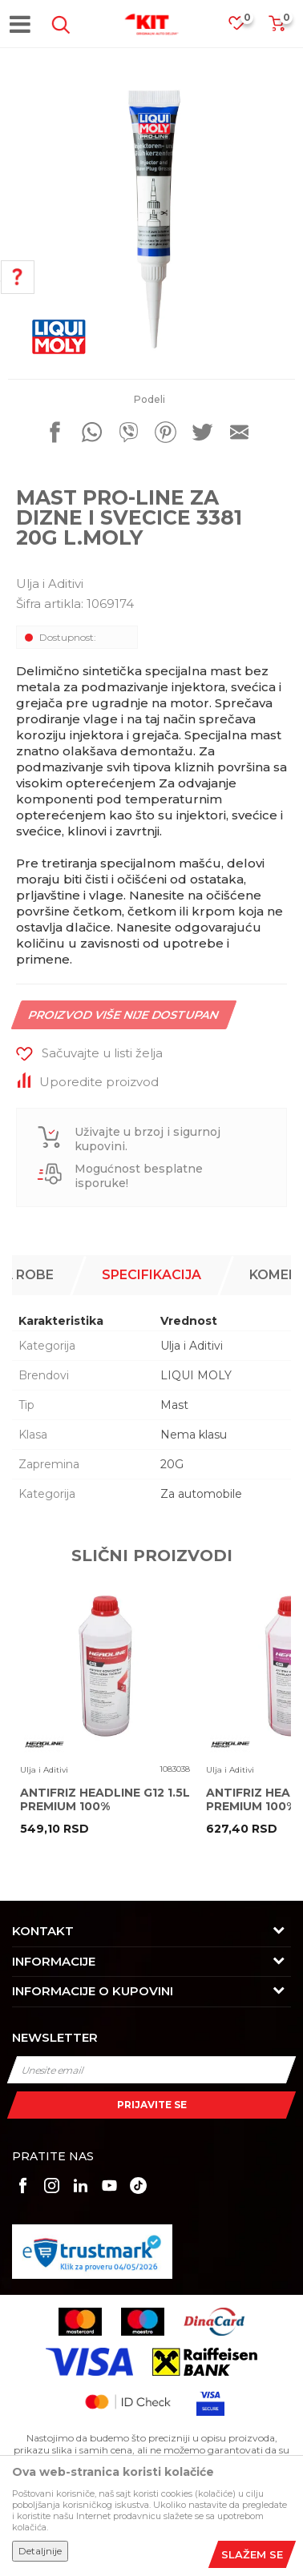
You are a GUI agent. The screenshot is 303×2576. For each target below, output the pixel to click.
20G (172, 1464)
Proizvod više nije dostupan (124, 1015)
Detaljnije (40, 2551)
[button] (57, 25)
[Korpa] (277, 28)
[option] (151, 219)
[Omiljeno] (244, 28)
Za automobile (201, 1494)
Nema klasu (193, 1434)
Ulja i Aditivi (49, 583)
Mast (174, 1405)
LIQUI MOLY (196, 1375)
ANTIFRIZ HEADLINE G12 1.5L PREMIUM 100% (105, 1799)
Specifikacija (151, 1274)
